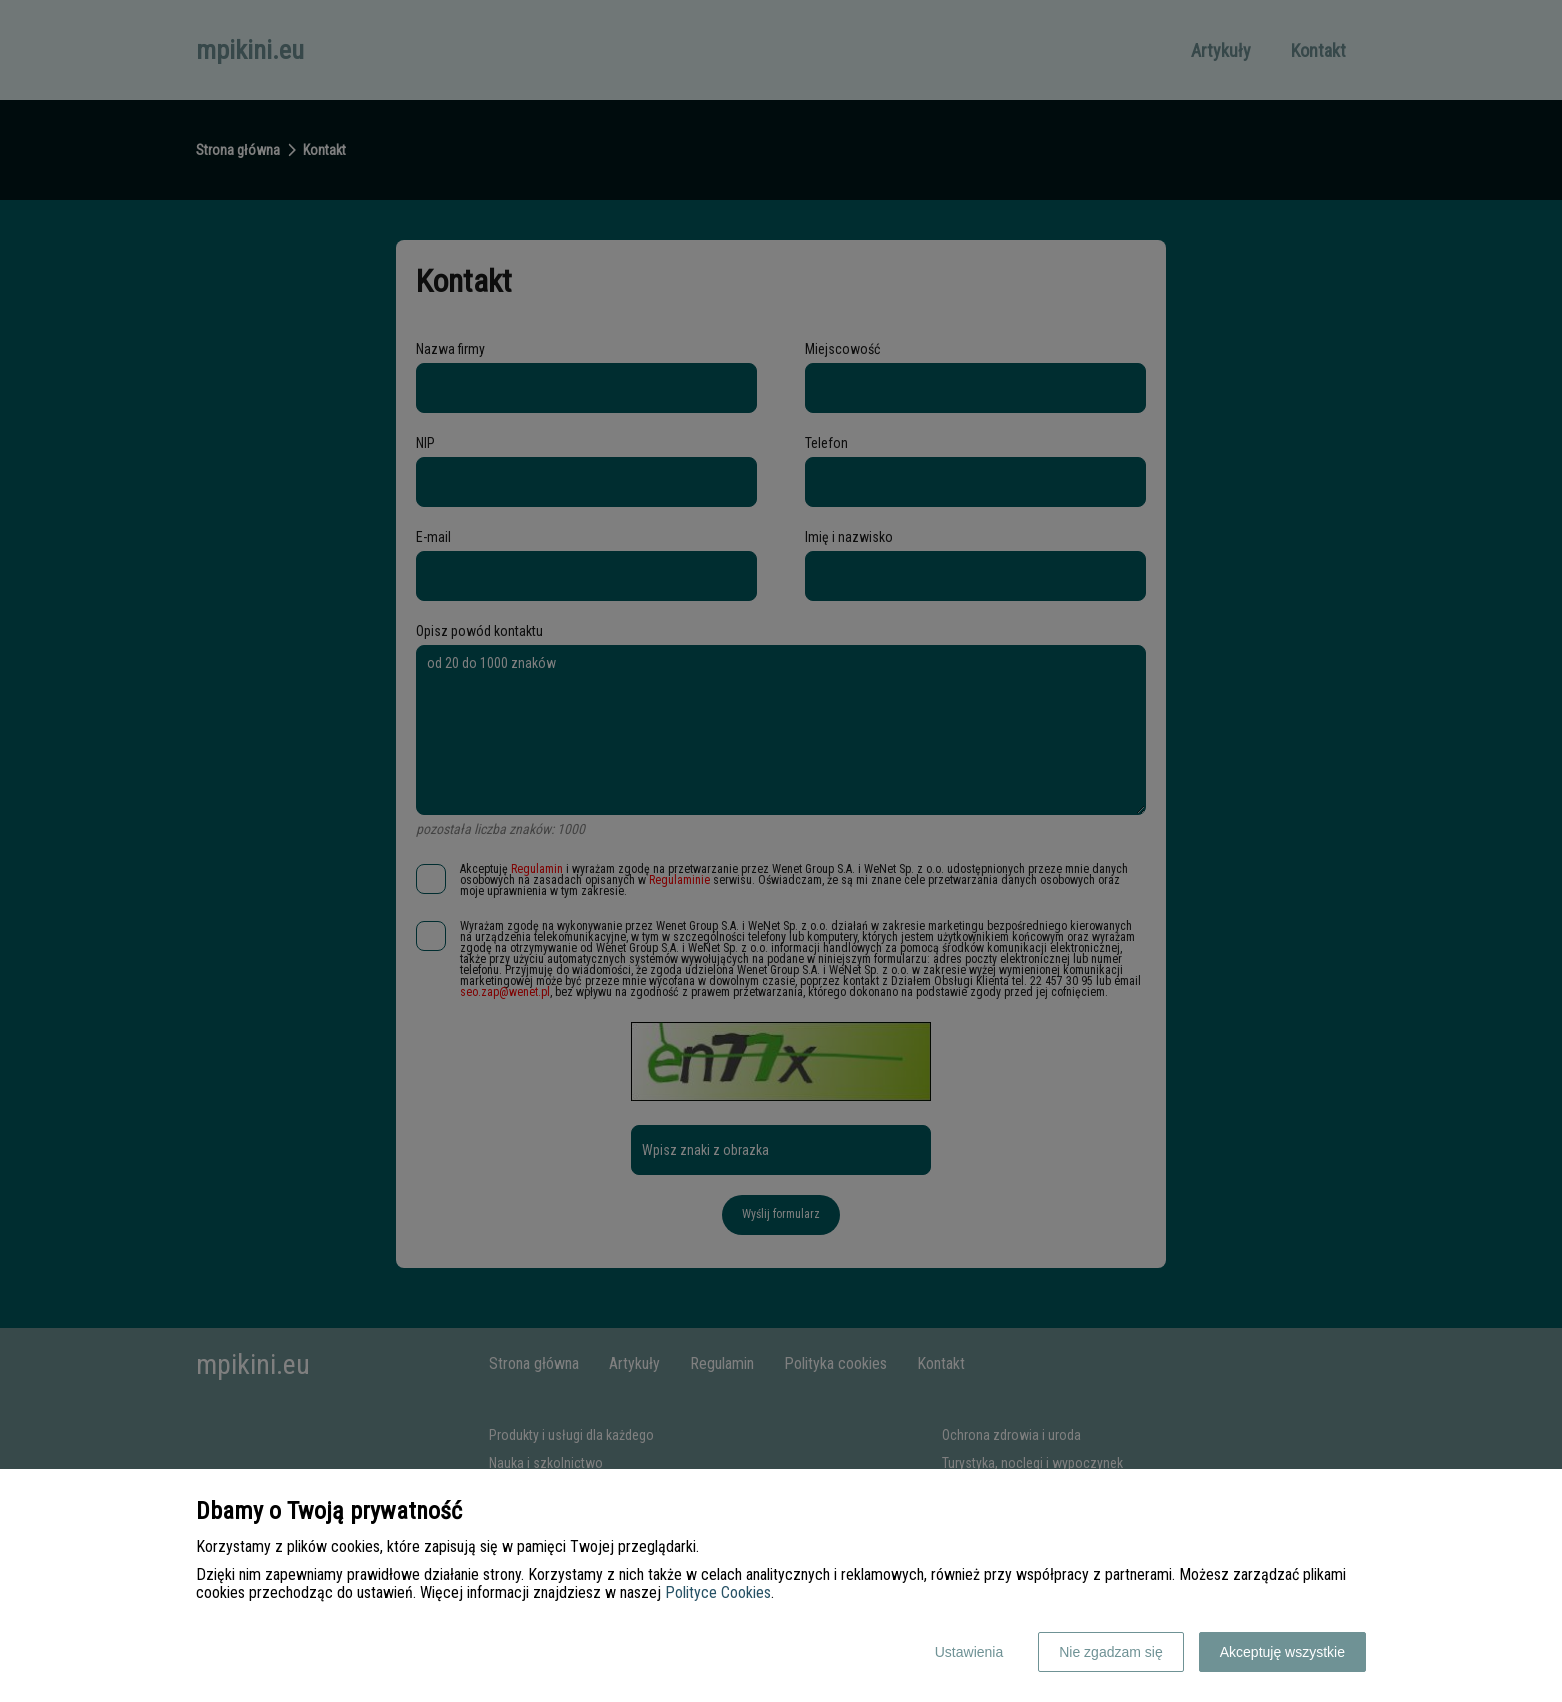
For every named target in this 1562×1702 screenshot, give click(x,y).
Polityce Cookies (718, 1592)
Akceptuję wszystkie (1282, 1652)
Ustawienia (969, 1652)
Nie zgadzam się (1111, 1652)
